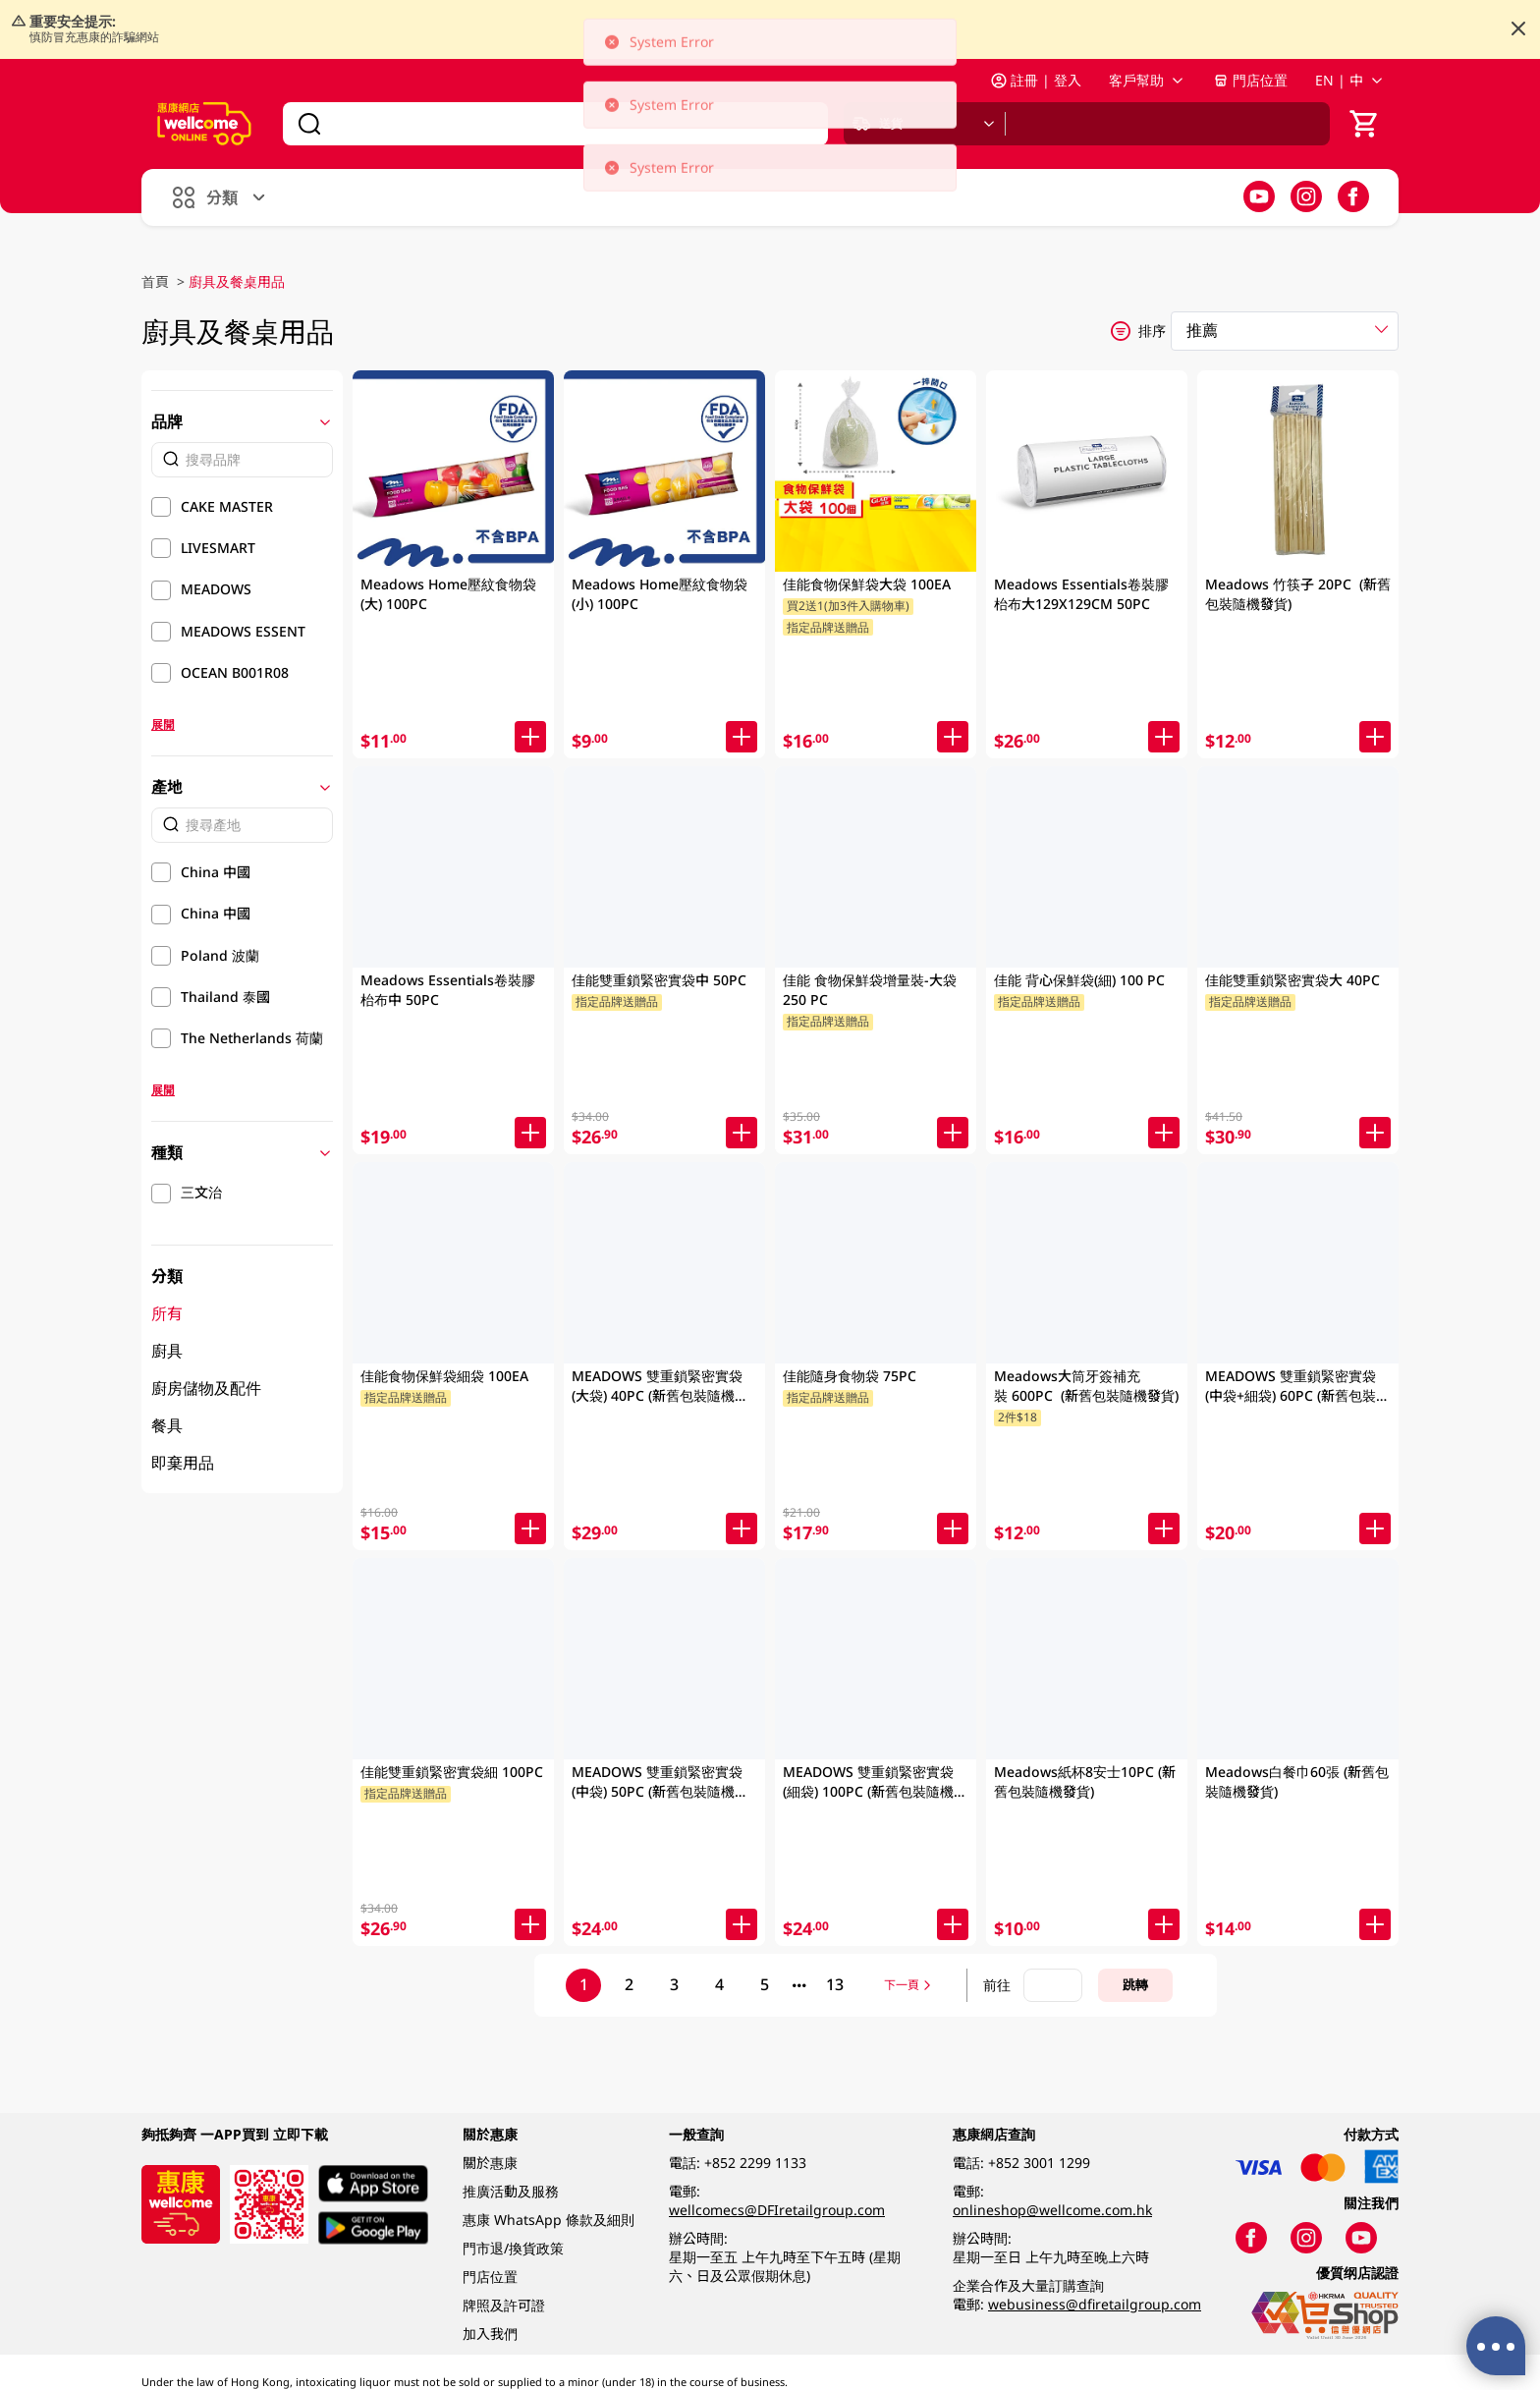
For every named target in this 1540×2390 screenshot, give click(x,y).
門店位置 (1250, 80)
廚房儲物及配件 (206, 1388)
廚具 (167, 1351)
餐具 (167, 1425)
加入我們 (490, 2333)
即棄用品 (182, 1462)
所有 (167, 1313)
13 (835, 1984)
